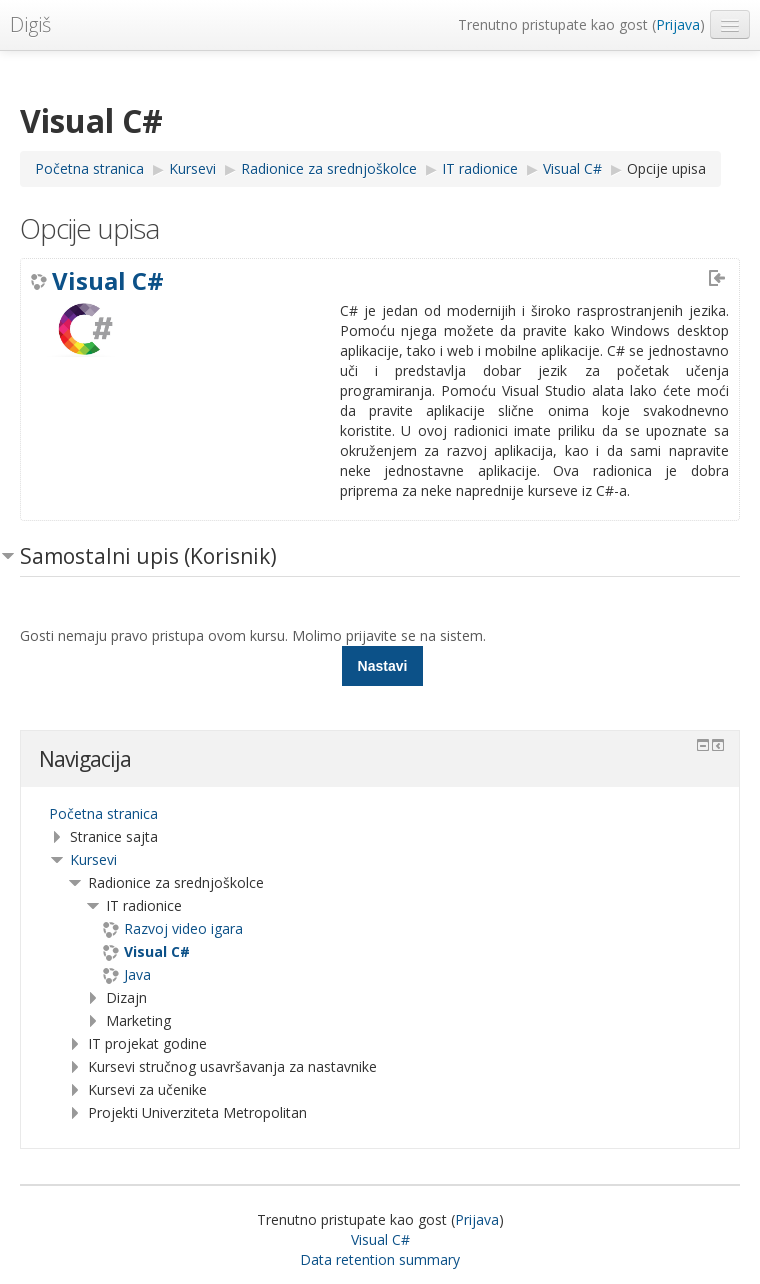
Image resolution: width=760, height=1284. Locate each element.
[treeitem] (380, 814)
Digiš (30, 24)
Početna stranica (103, 813)
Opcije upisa (666, 168)
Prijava (678, 24)
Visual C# (108, 281)
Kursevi (93, 859)
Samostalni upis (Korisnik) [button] (148, 556)
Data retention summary (380, 1259)
